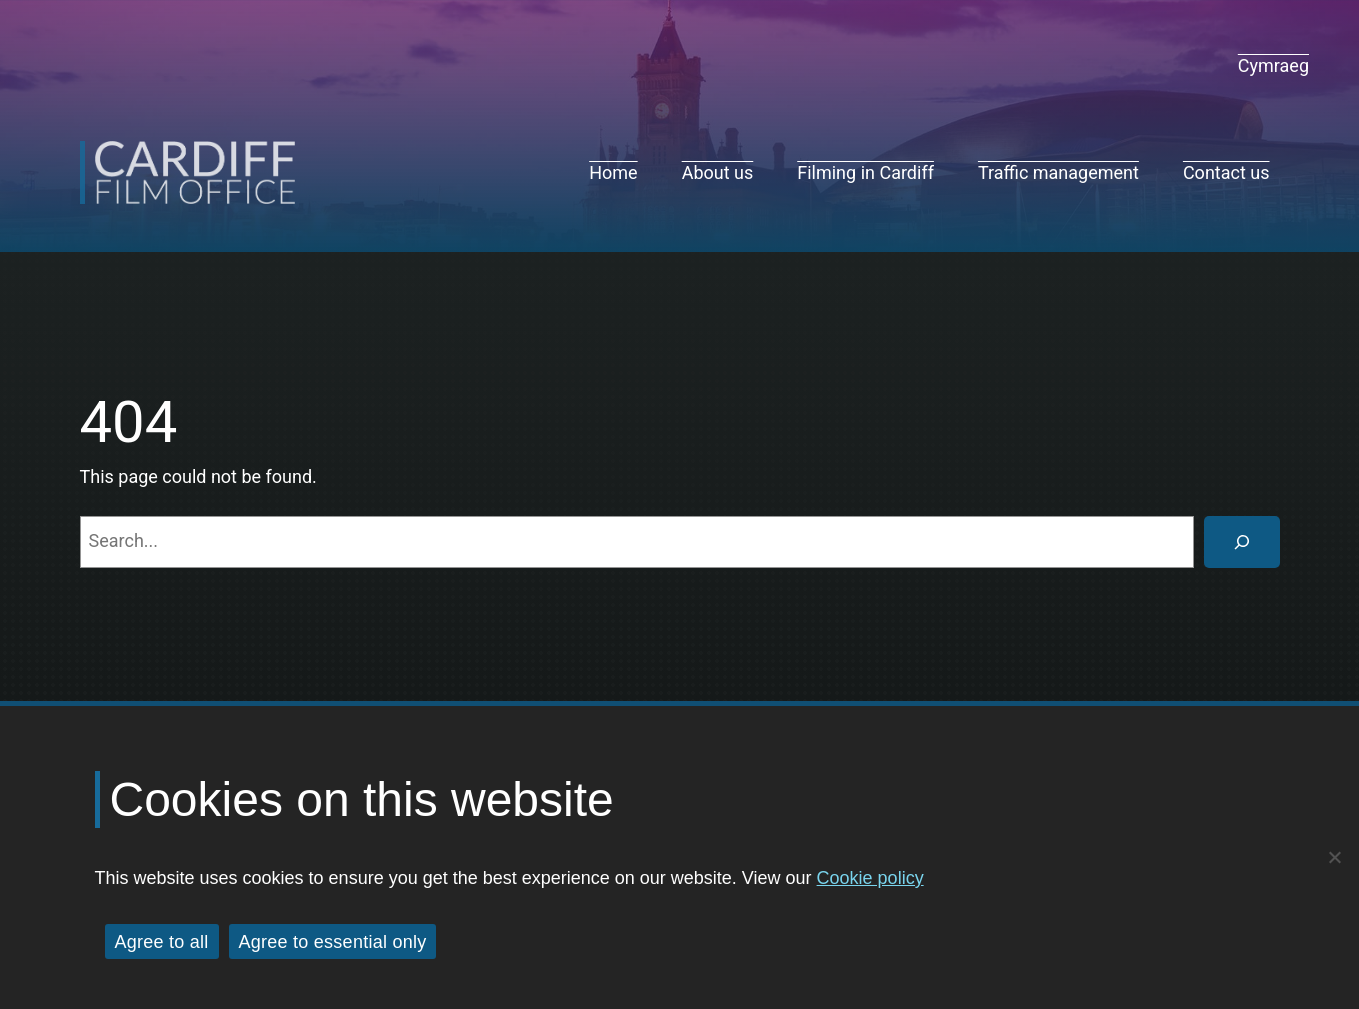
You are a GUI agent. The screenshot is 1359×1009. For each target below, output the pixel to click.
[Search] (1242, 542)
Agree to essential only (333, 942)
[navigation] (1273, 66)
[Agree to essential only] (1334, 857)
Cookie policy (870, 878)
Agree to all (162, 942)
